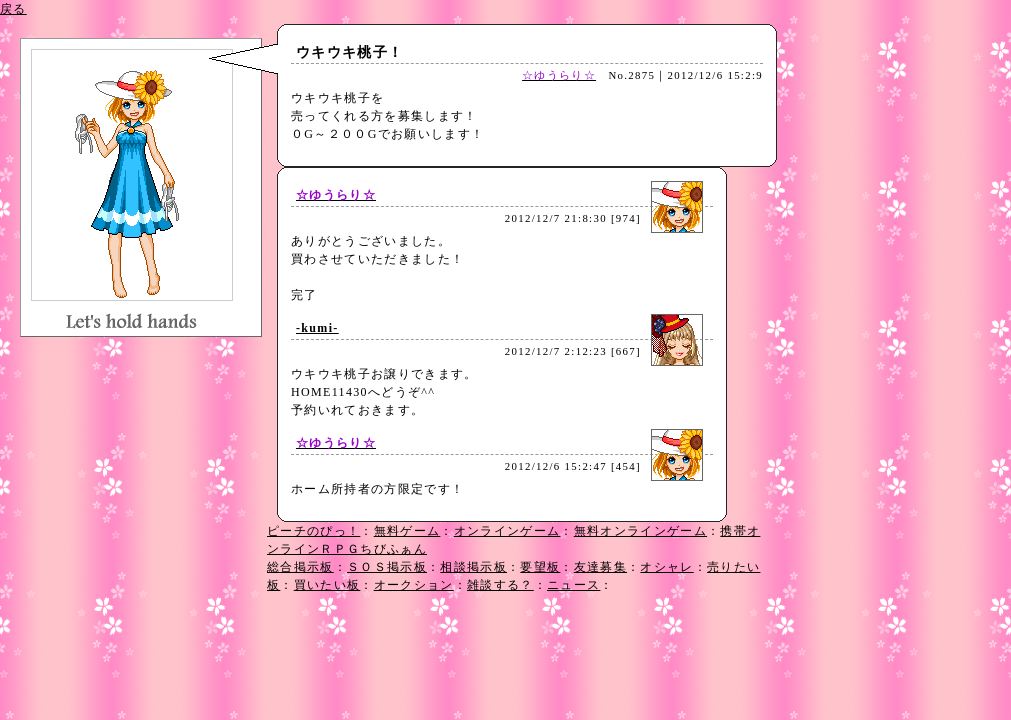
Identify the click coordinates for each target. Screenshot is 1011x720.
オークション (414, 585)
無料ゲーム (407, 531)
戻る (13, 9)
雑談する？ (500, 585)
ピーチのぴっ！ (313, 531)
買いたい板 (327, 585)
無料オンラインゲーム (640, 531)
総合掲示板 (300, 567)
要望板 (540, 567)
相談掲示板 (473, 567)
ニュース (573, 585)
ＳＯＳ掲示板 (387, 567)
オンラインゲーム (507, 531)
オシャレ (666, 567)
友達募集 (600, 567)
